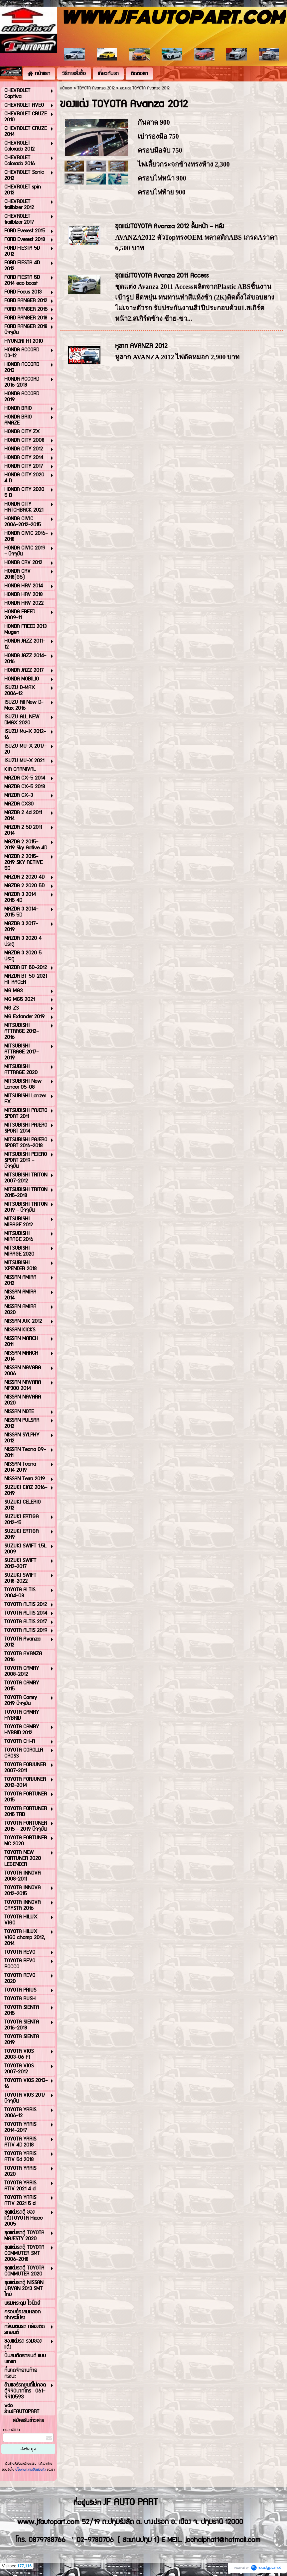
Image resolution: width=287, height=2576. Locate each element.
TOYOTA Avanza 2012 (96, 88)
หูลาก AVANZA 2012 (141, 346)
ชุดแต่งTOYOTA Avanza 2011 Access (162, 275)
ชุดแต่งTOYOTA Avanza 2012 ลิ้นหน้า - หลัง (169, 226)
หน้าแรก (66, 88)
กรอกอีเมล (11, 2429)
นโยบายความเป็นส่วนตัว (30, 2469)
